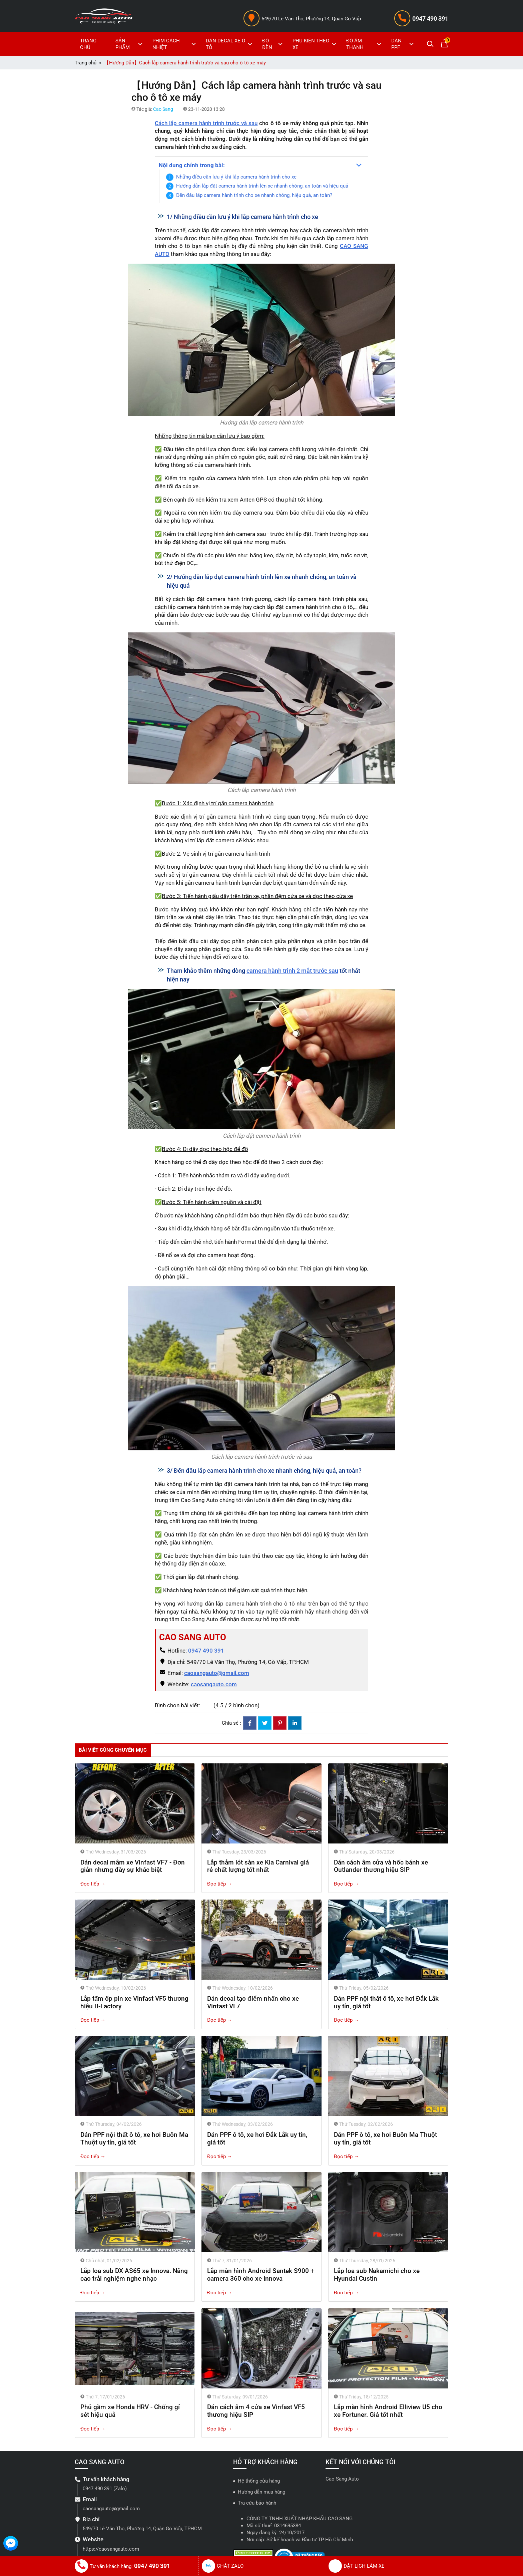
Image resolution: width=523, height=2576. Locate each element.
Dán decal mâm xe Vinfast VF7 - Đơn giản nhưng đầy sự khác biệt (132, 1866)
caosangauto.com (214, 1684)
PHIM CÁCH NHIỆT (174, 44)
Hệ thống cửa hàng (259, 2481)
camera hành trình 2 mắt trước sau (292, 970)
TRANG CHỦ (88, 44)
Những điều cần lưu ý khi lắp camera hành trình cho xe (236, 177)
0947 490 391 (430, 18)
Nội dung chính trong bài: (192, 165)
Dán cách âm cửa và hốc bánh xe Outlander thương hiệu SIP (381, 1866)
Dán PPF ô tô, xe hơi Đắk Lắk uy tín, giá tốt (257, 2138)
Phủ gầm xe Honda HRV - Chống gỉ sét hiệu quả (130, 2410)
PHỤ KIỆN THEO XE (315, 44)
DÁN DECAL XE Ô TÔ (230, 44)
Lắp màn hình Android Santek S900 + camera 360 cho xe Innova (260, 2274)
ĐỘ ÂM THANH (364, 44)
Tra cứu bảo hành (257, 2503)
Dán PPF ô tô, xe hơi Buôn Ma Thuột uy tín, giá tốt (385, 2138)
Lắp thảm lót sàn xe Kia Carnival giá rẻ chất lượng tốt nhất (258, 1866)
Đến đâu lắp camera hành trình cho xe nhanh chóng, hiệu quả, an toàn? (254, 195)
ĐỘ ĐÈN (273, 44)
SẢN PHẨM (129, 44)
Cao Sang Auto (342, 2479)
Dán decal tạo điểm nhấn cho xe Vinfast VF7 (253, 2002)
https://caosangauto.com (111, 2549)
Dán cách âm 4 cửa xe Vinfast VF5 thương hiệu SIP (256, 2410)
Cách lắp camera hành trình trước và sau (206, 123)
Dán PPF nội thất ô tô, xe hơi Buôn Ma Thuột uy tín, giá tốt (134, 2138)
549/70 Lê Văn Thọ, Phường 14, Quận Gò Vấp (311, 19)
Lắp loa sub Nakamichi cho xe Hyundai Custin (377, 2274)
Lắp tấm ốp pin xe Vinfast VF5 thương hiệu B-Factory (134, 2002)
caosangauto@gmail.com (216, 1673)
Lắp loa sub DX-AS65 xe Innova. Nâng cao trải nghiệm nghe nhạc (134, 2274)
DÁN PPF (403, 44)
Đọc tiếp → (92, 1884)
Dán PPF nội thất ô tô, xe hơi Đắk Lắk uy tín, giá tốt (386, 2002)
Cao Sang (163, 109)
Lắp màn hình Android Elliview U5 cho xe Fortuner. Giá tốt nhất (388, 2410)
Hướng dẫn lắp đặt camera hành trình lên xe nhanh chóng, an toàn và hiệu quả (262, 186)
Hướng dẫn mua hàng (261, 2492)
